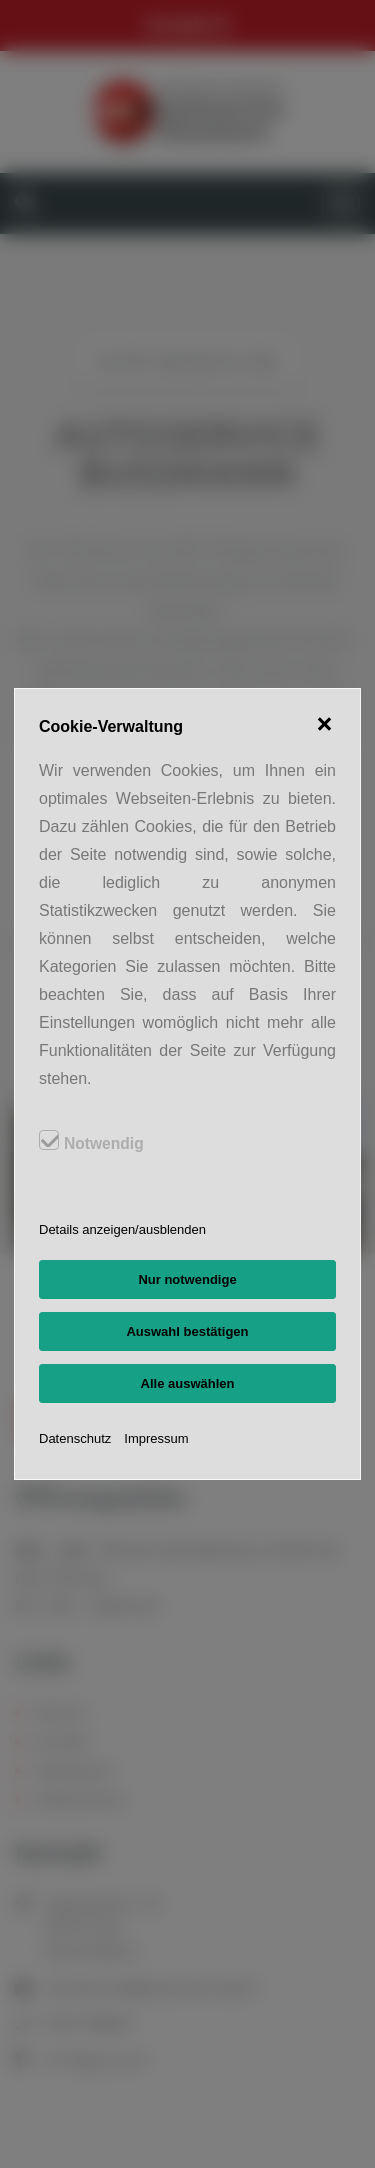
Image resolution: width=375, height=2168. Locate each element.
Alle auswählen (188, 1383)
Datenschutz (75, 1438)
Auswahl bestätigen (187, 1331)
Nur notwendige (187, 1279)
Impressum (156, 1438)
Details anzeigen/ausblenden (122, 1229)
